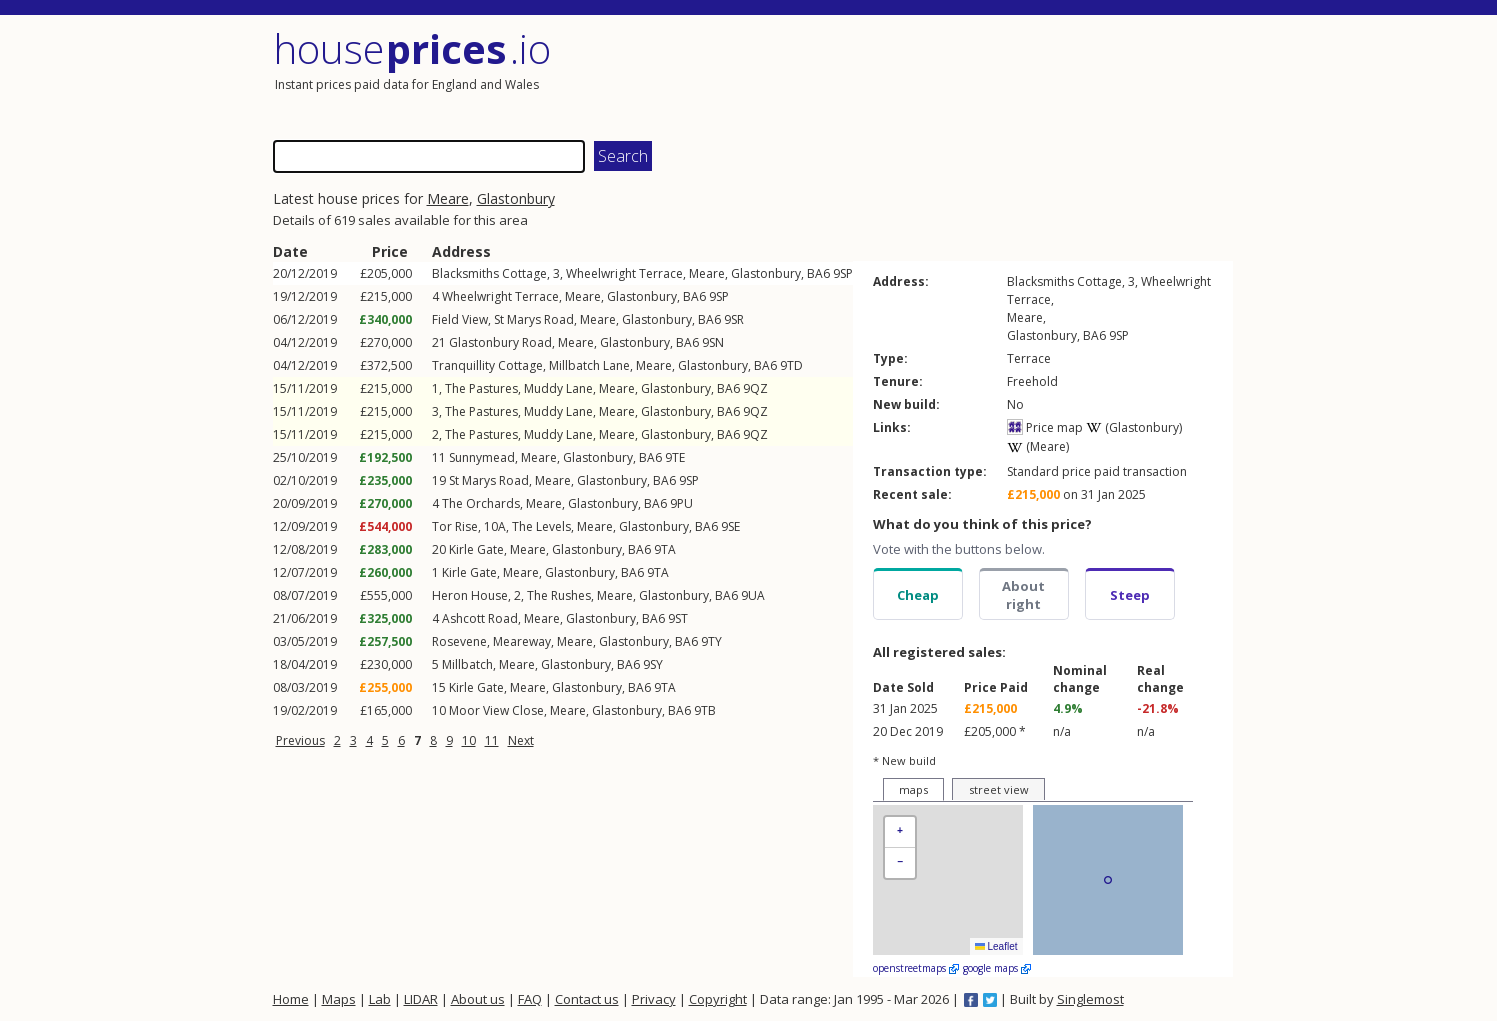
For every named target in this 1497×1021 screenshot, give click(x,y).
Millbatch (467, 664)
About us (478, 999)
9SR (734, 319)
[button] (900, 832)
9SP (843, 273)
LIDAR (421, 999)
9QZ (755, 388)
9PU (681, 503)
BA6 (818, 273)
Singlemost (1090, 999)
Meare (448, 198)
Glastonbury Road (500, 342)
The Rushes (559, 595)
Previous (300, 740)
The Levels (541, 526)
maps (913, 789)
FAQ (530, 999)
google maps (997, 968)
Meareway (522, 641)
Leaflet (996, 946)
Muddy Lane (558, 388)
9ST (678, 618)
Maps (339, 999)
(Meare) (1038, 446)
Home (291, 999)
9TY (711, 641)
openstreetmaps (916, 968)
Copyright (718, 999)
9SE (730, 526)
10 (469, 740)
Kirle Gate (476, 549)
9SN (713, 342)
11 (492, 740)
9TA (665, 549)
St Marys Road (534, 319)
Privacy (654, 999)
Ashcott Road (480, 618)
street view (999, 789)
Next (521, 740)
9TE (675, 457)
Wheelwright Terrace (624, 273)
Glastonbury (516, 198)
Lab (380, 999)
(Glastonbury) (1134, 427)
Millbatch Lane (589, 365)
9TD (791, 365)
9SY (653, 664)
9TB (705, 710)
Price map (1045, 427)
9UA (753, 595)
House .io (412, 48)
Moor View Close (496, 710)
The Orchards (481, 503)
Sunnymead (482, 457)
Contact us (587, 999)
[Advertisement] (993, 75)
